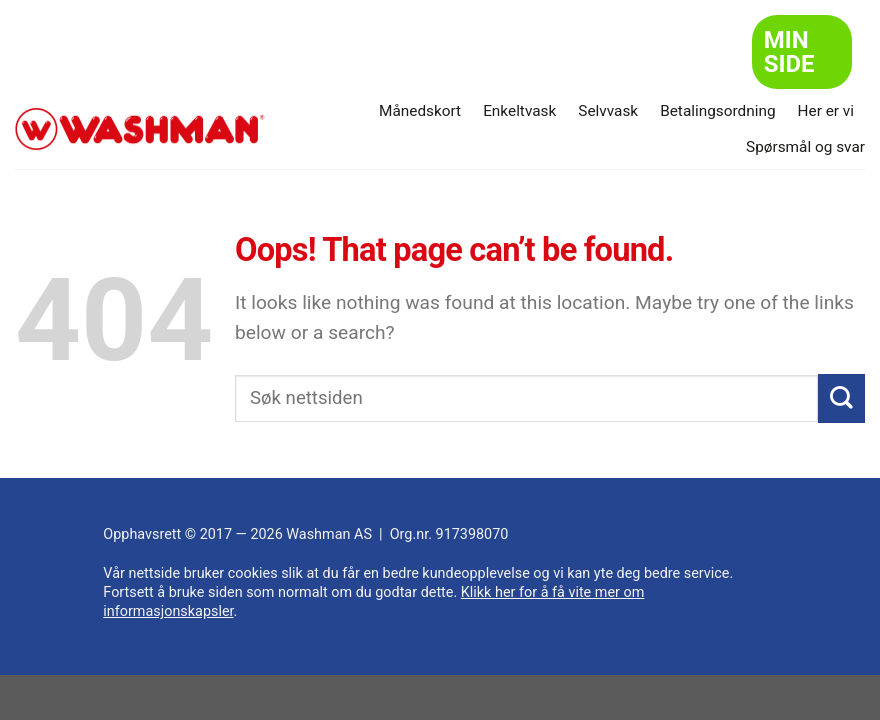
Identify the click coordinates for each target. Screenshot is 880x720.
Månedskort (420, 111)
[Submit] (841, 398)
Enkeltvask (519, 111)
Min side (789, 52)
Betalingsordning (717, 111)
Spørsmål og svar (805, 147)
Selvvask (608, 111)
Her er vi (826, 111)
